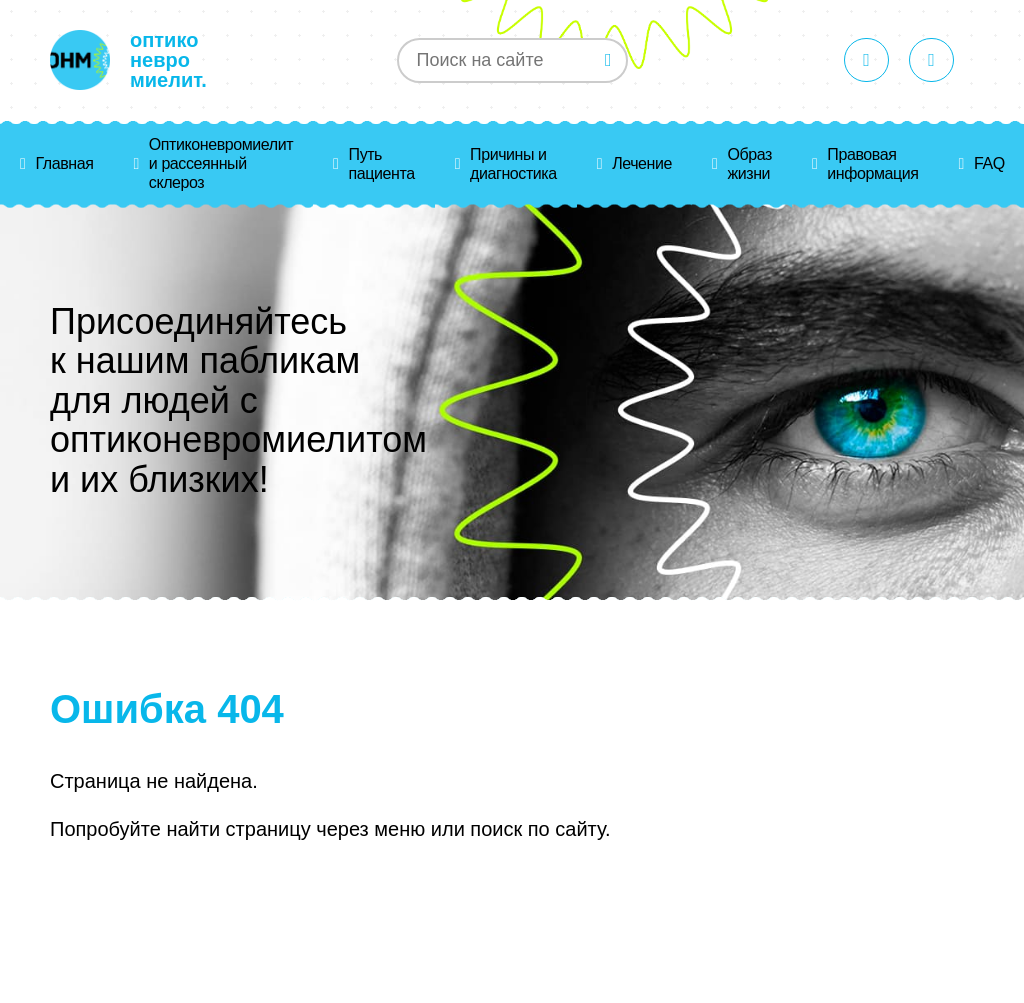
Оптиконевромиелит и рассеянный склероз (221, 163)
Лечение (642, 163)
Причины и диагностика (513, 164)
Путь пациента (382, 164)
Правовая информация (872, 164)
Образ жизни (749, 164)
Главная (64, 163)
